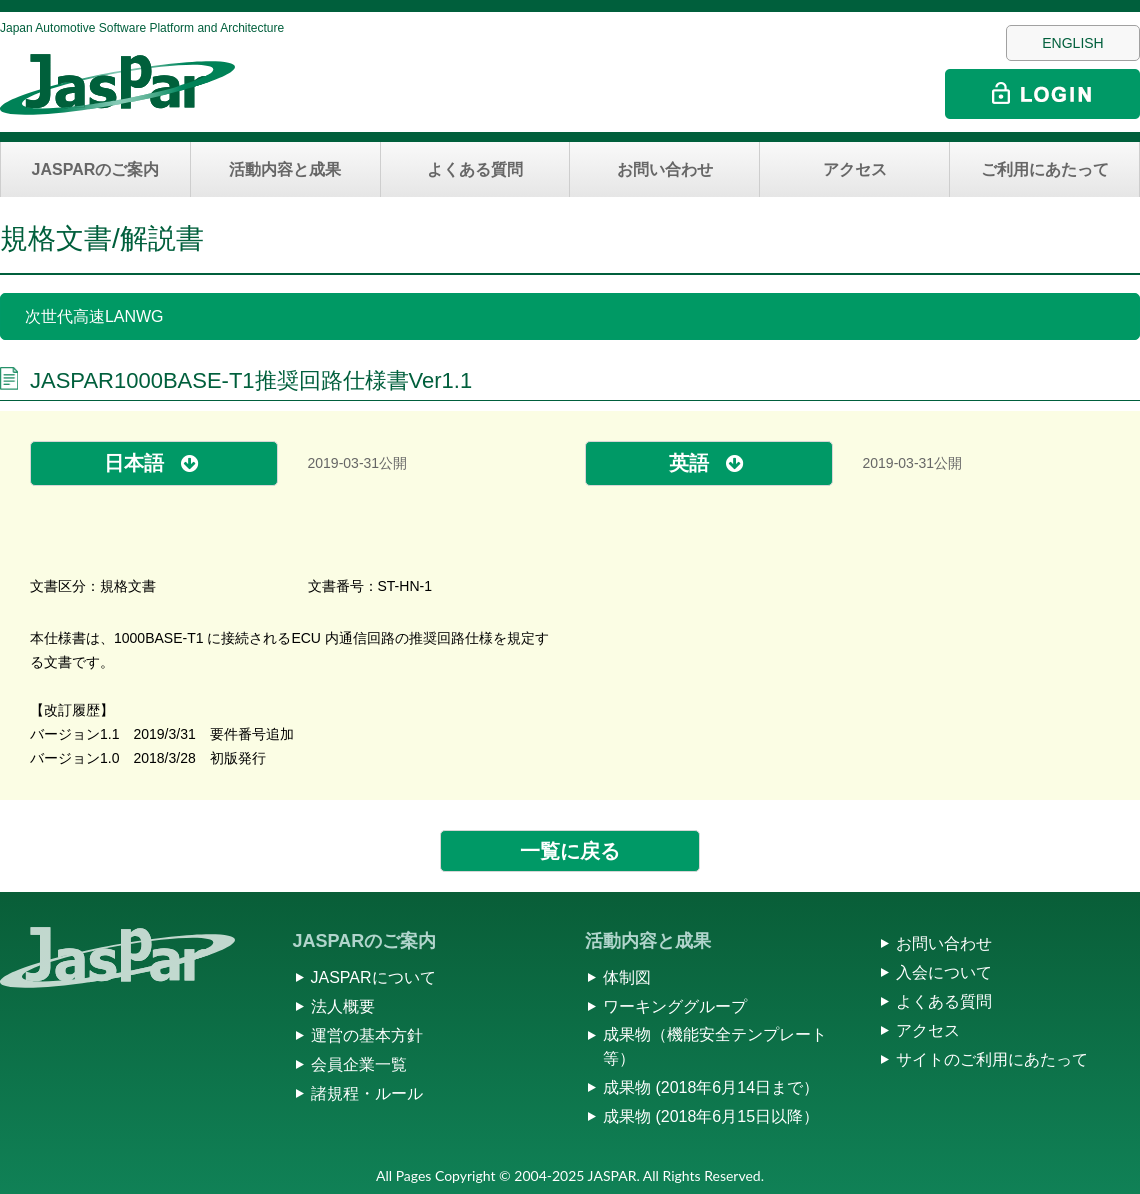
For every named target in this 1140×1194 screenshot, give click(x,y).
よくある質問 (475, 169)
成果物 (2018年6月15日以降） (711, 1116)
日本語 (134, 463)
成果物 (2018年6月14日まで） (711, 1087)
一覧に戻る (570, 851)
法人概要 (343, 1006)
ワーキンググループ (675, 1006)
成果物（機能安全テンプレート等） (715, 1046)
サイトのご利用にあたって (992, 1059)
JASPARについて (373, 977)
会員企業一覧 (359, 1064)
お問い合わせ (665, 169)
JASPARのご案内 (96, 169)
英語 (689, 463)
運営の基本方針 (367, 1035)
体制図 (627, 977)
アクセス (855, 169)
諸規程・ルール (367, 1093)
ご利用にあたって (1045, 169)
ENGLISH (1072, 43)
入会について (944, 972)
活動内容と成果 (285, 169)
